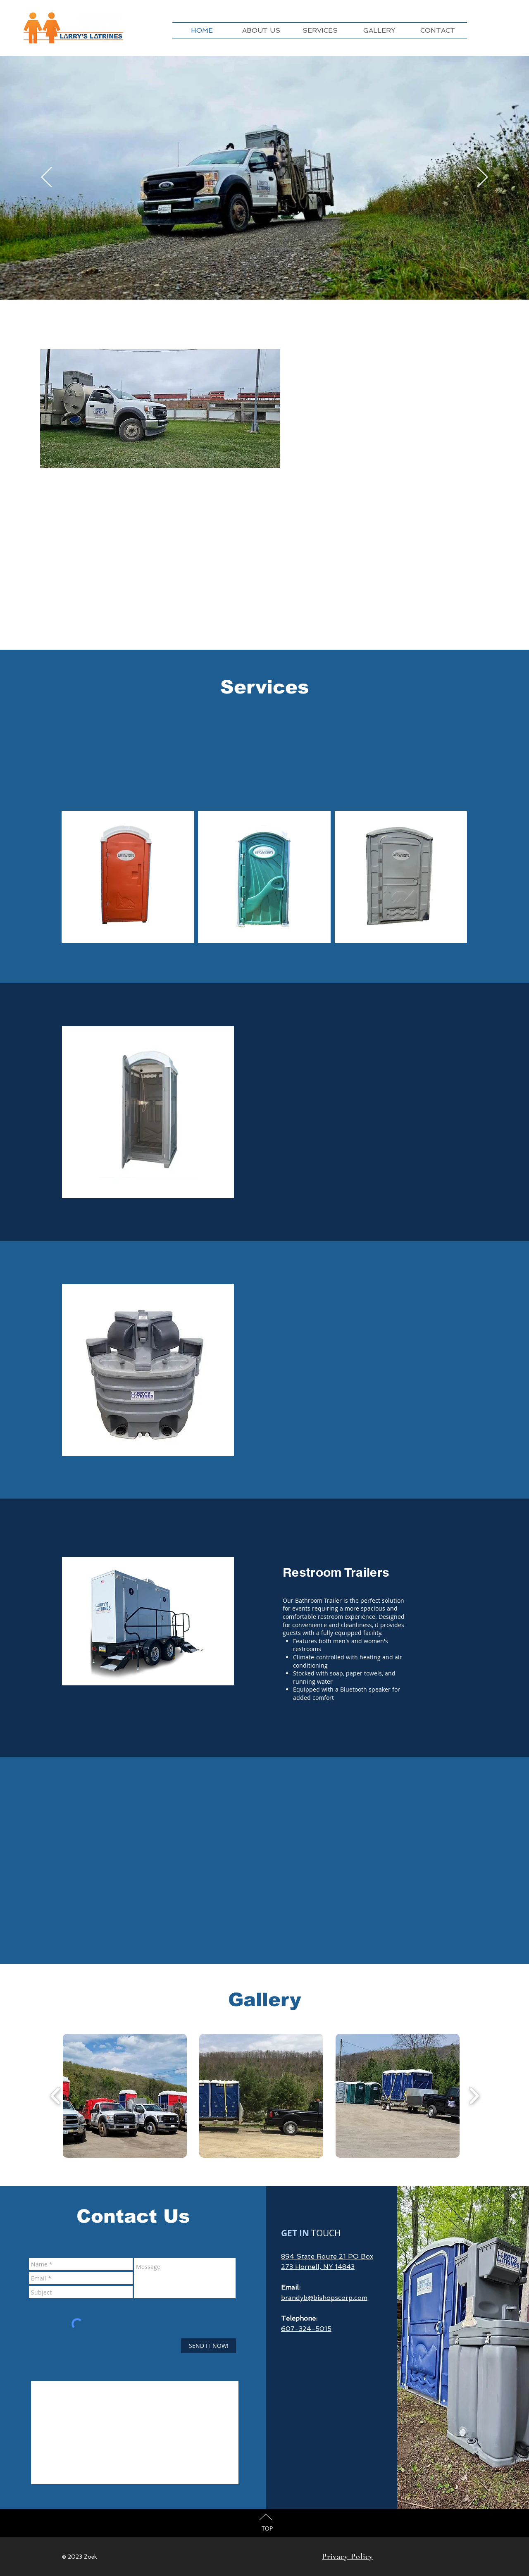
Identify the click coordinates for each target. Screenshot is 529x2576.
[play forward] (474, 2096)
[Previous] (46, 177)
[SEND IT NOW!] (208, 2345)
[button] (125, 2096)
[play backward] (55, 2096)
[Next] (482, 177)
